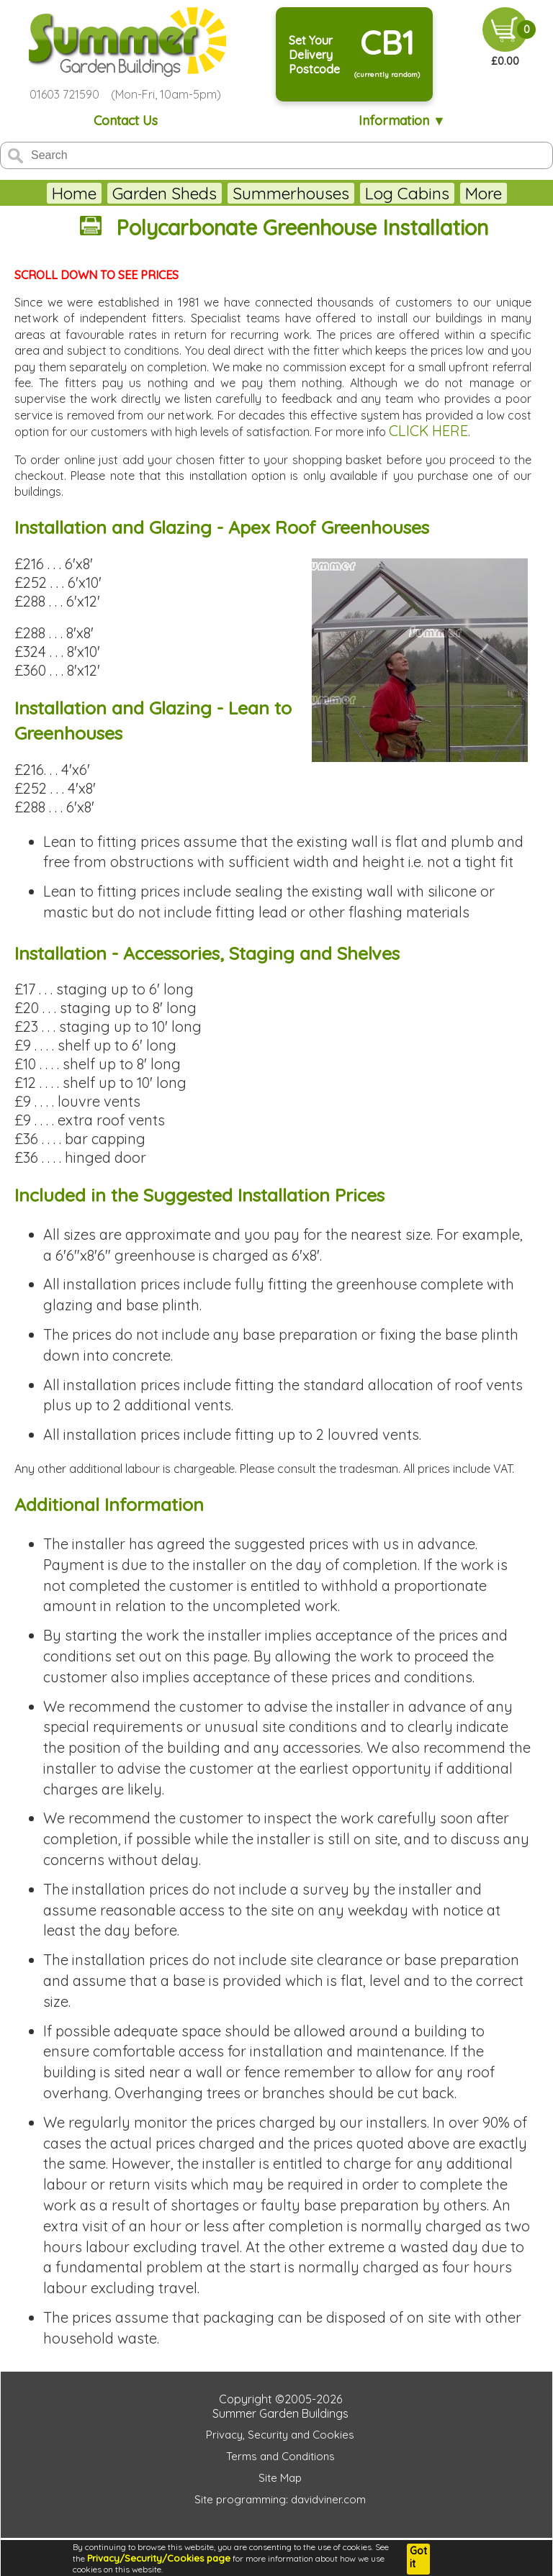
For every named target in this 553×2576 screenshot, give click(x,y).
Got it (418, 2557)
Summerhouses (291, 193)
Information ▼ (402, 120)
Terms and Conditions (280, 2456)
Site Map (280, 2478)
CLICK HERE (428, 431)
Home (74, 193)
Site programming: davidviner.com (280, 2499)
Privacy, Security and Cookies (280, 2434)
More (483, 193)
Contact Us (126, 120)
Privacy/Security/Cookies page (158, 2558)
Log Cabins (407, 193)
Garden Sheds (164, 193)
